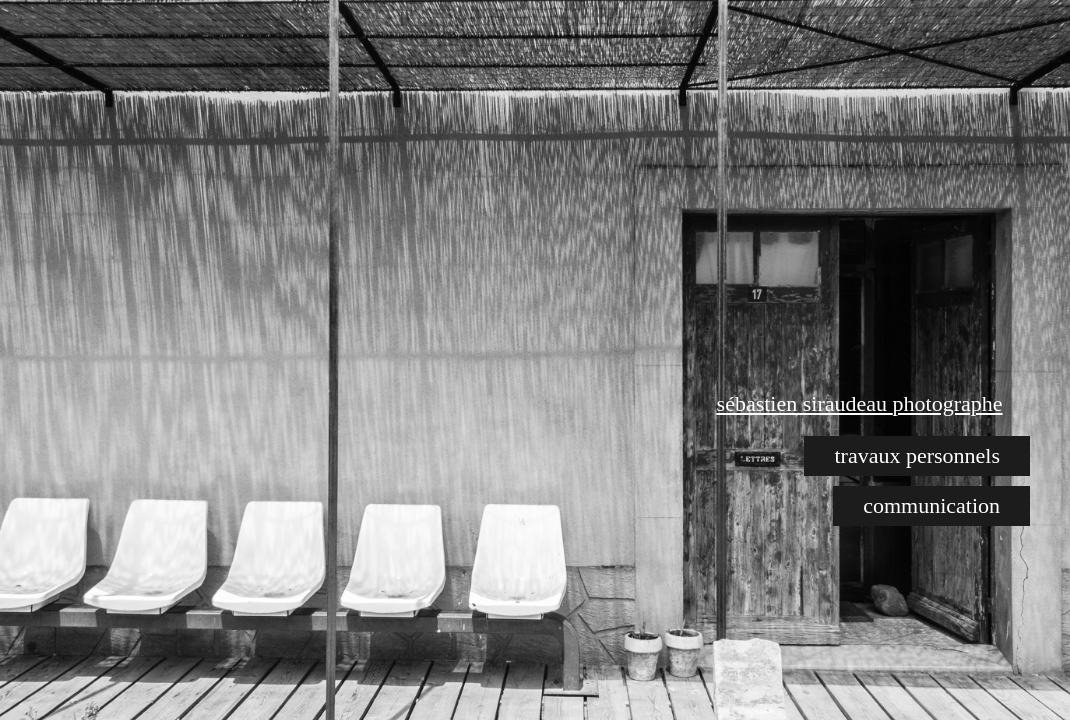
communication (931, 505)
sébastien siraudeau (805, 403)
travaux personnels (917, 455)
